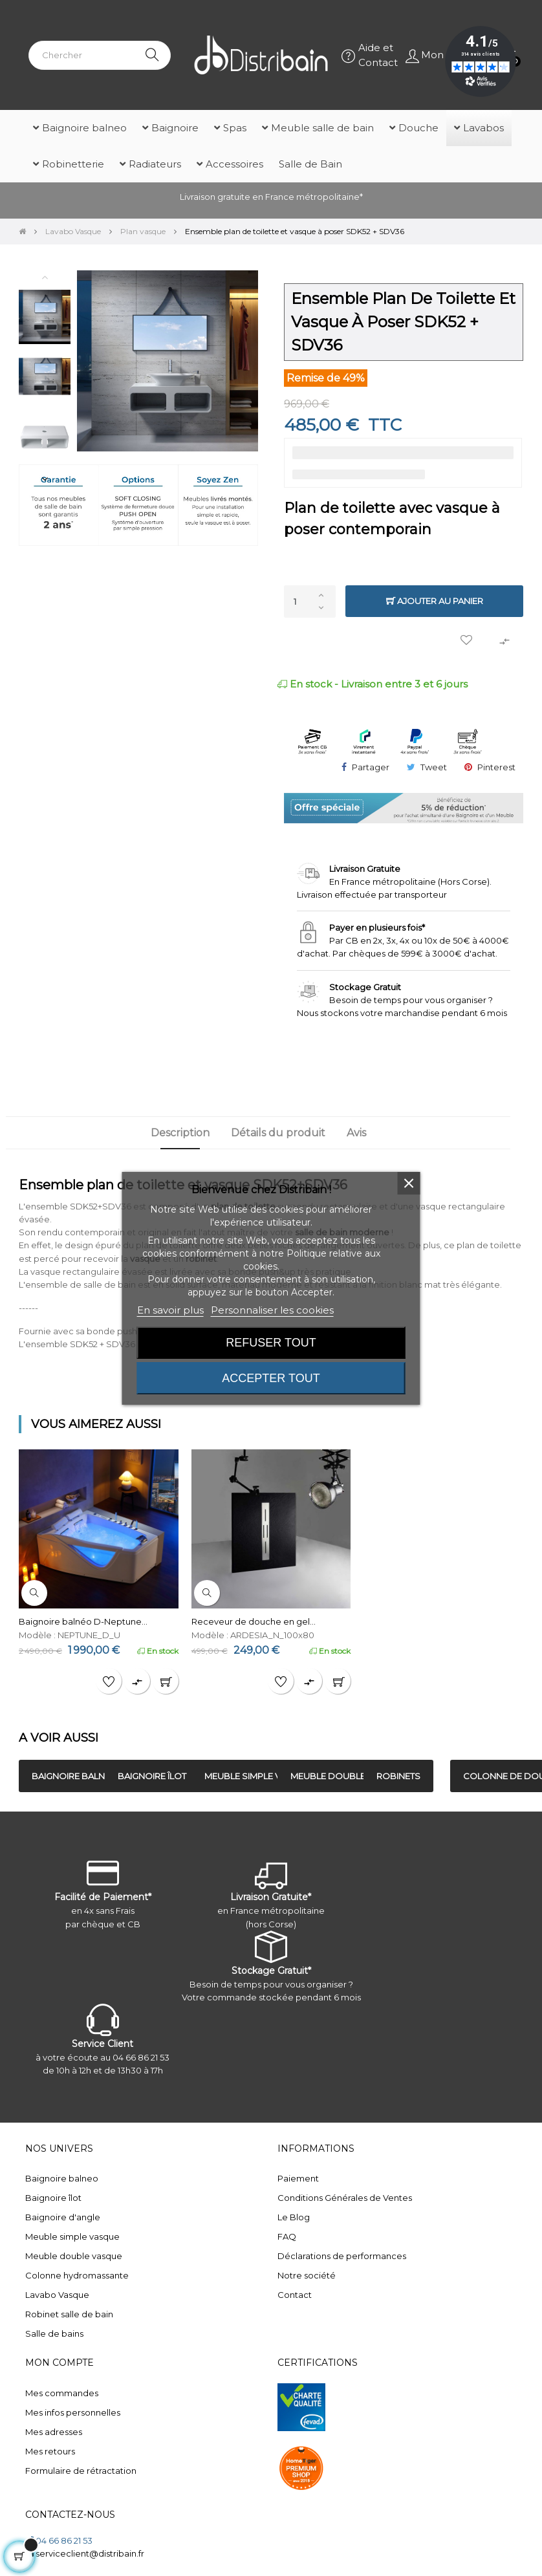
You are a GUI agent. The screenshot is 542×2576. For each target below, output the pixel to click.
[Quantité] (310, 601)
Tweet (433, 767)
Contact (294, 2294)
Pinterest (496, 767)
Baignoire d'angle (62, 2217)
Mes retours (50, 2451)
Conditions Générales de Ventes (344, 2197)
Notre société (306, 2275)
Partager (370, 767)
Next (44, 479)
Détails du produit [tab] (277, 1133)
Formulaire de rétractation (80, 2470)
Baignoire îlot (53, 2197)
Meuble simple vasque (72, 2236)
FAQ (286, 2236)
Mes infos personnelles (72, 2412)
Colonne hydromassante (77, 2275)
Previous (44, 277)
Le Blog (293, 2217)
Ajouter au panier (434, 601)
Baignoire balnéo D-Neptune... (83, 1621)
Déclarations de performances (341, 2256)
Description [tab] (179, 1133)
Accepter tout (271, 1378)
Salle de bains (54, 2333)
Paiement (298, 2178)
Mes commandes (61, 2393)
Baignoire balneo (61, 2178)
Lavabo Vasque (57, 2294)
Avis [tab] (356, 1133)
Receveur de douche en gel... (253, 1621)
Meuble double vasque (73, 2256)
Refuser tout (271, 1342)
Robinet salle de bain (69, 2314)
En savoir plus (170, 1310)
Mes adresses (53, 2432)
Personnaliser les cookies (272, 1310)
